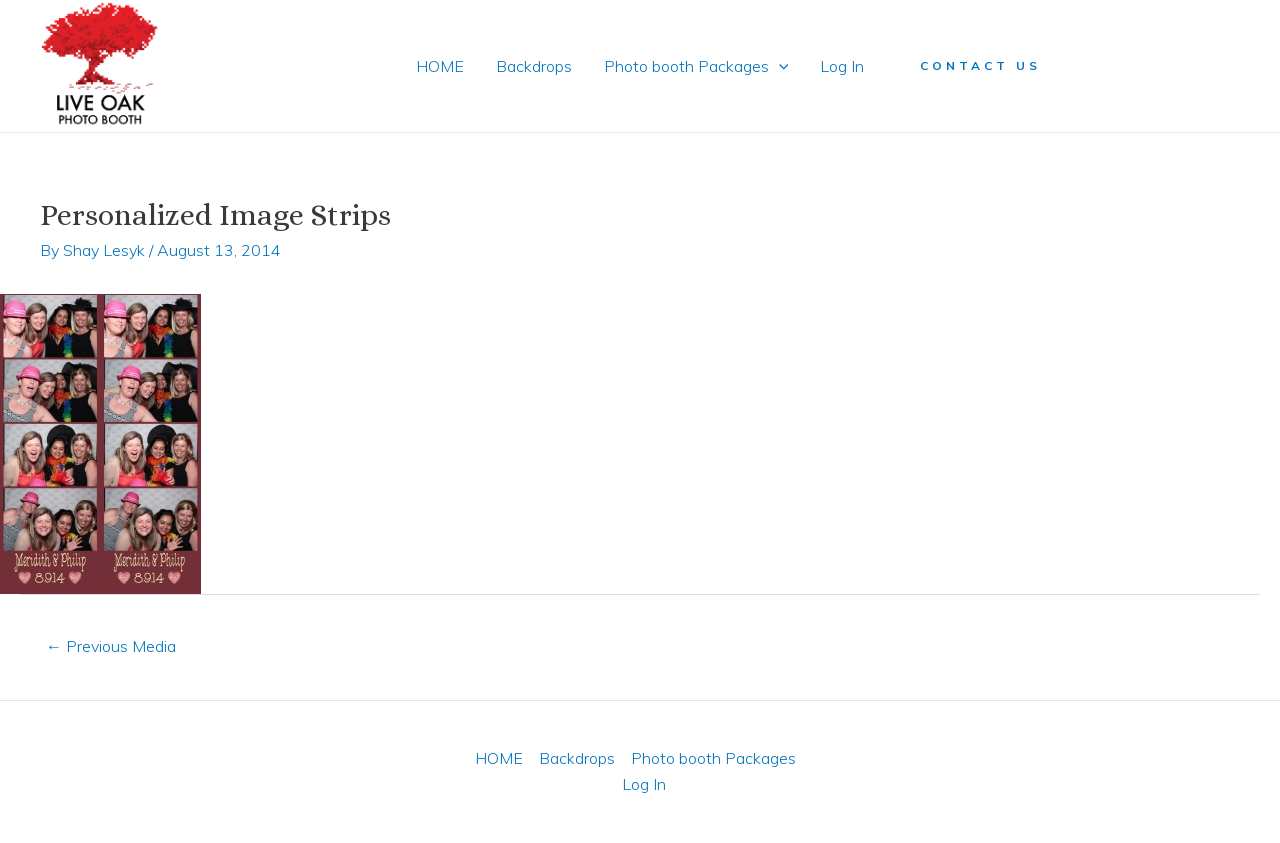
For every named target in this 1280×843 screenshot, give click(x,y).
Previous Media (111, 646)
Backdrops (534, 66)
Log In (842, 66)
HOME (440, 66)
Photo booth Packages (696, 66)
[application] (779, 66)
